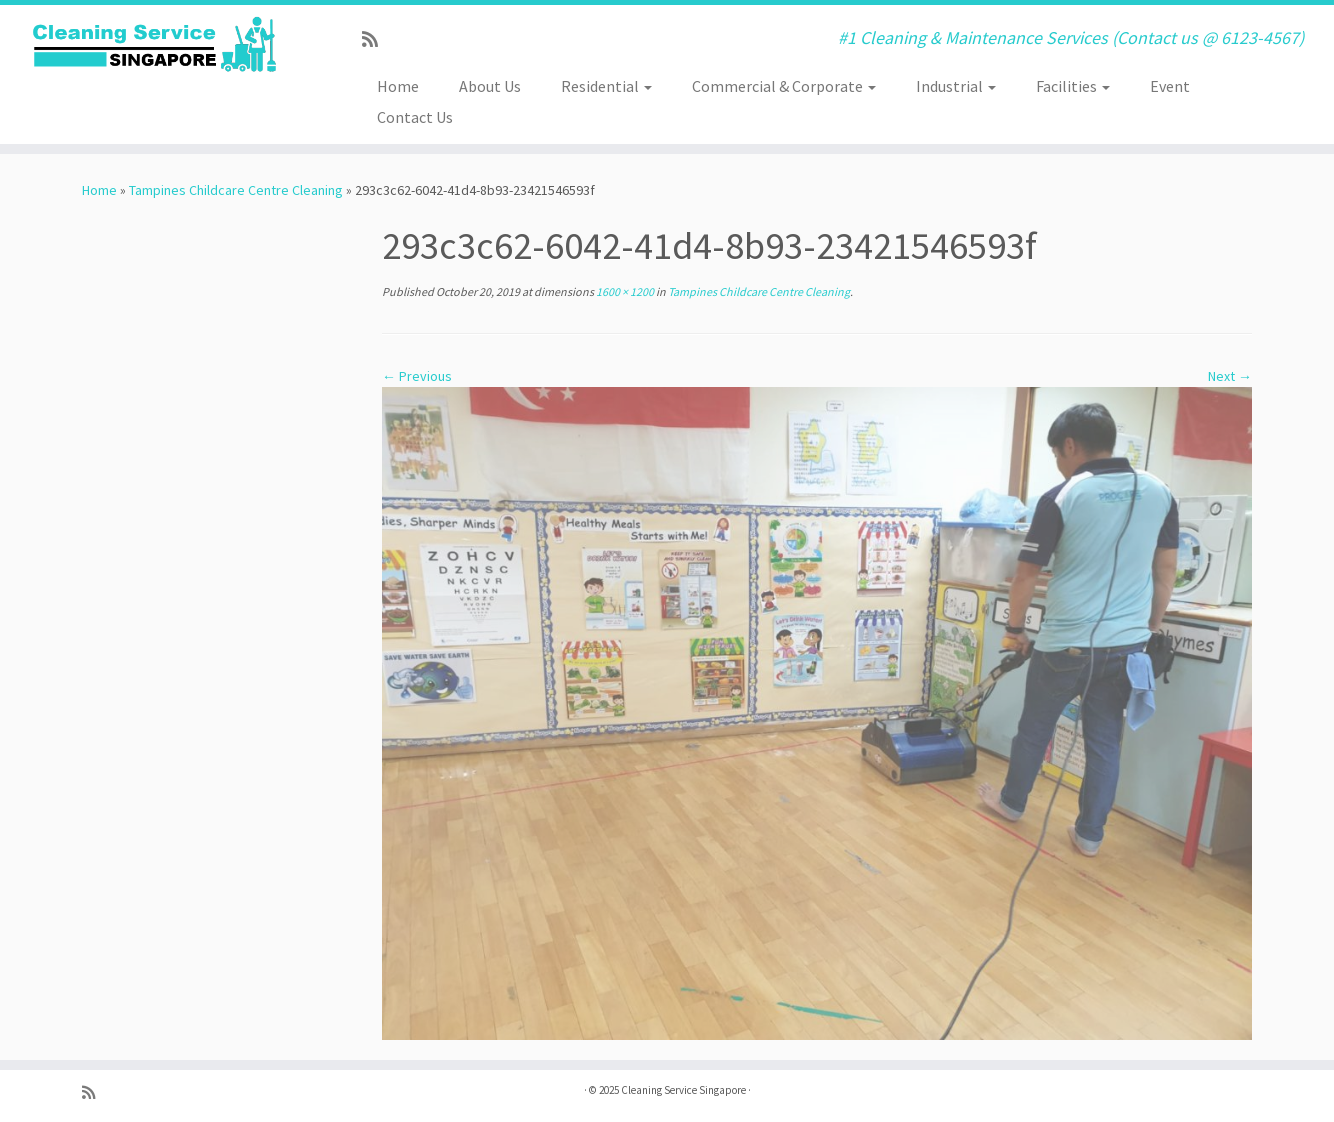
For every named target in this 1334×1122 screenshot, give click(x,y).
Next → (1230, 376)
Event (1170, 86)
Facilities (1073, 86)
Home (398, 86)
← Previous (417, 376)
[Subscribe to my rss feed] (376, 39)
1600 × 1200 (624, 291)
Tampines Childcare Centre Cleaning (236, 190)
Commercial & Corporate (784, 86)
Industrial (956, 86)
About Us (490, 86)
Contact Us (415, 117)
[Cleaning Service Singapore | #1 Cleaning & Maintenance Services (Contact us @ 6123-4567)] (154, 45)
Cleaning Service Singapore (683, 1090)
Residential (606, 86)
